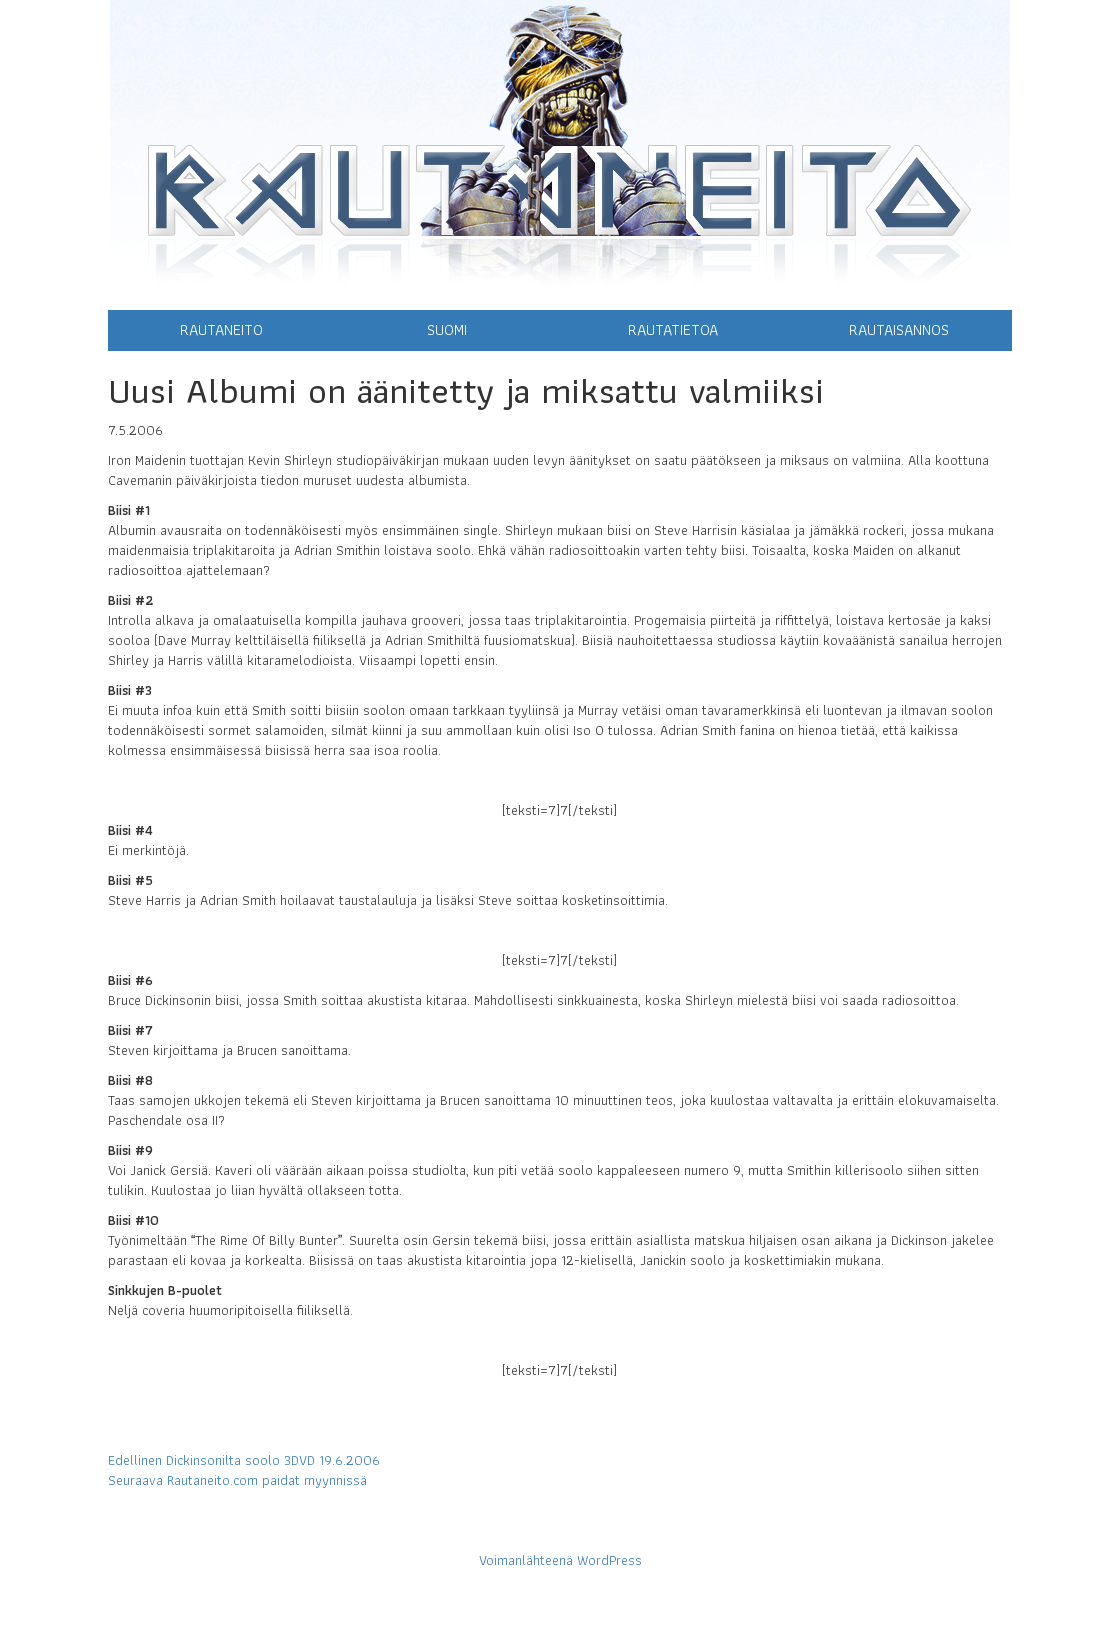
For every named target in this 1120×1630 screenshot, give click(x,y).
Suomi (447, 329)
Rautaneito (221, 329)
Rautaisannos (899, 329)
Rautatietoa (673, 329)
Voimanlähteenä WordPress (560, 1560)
